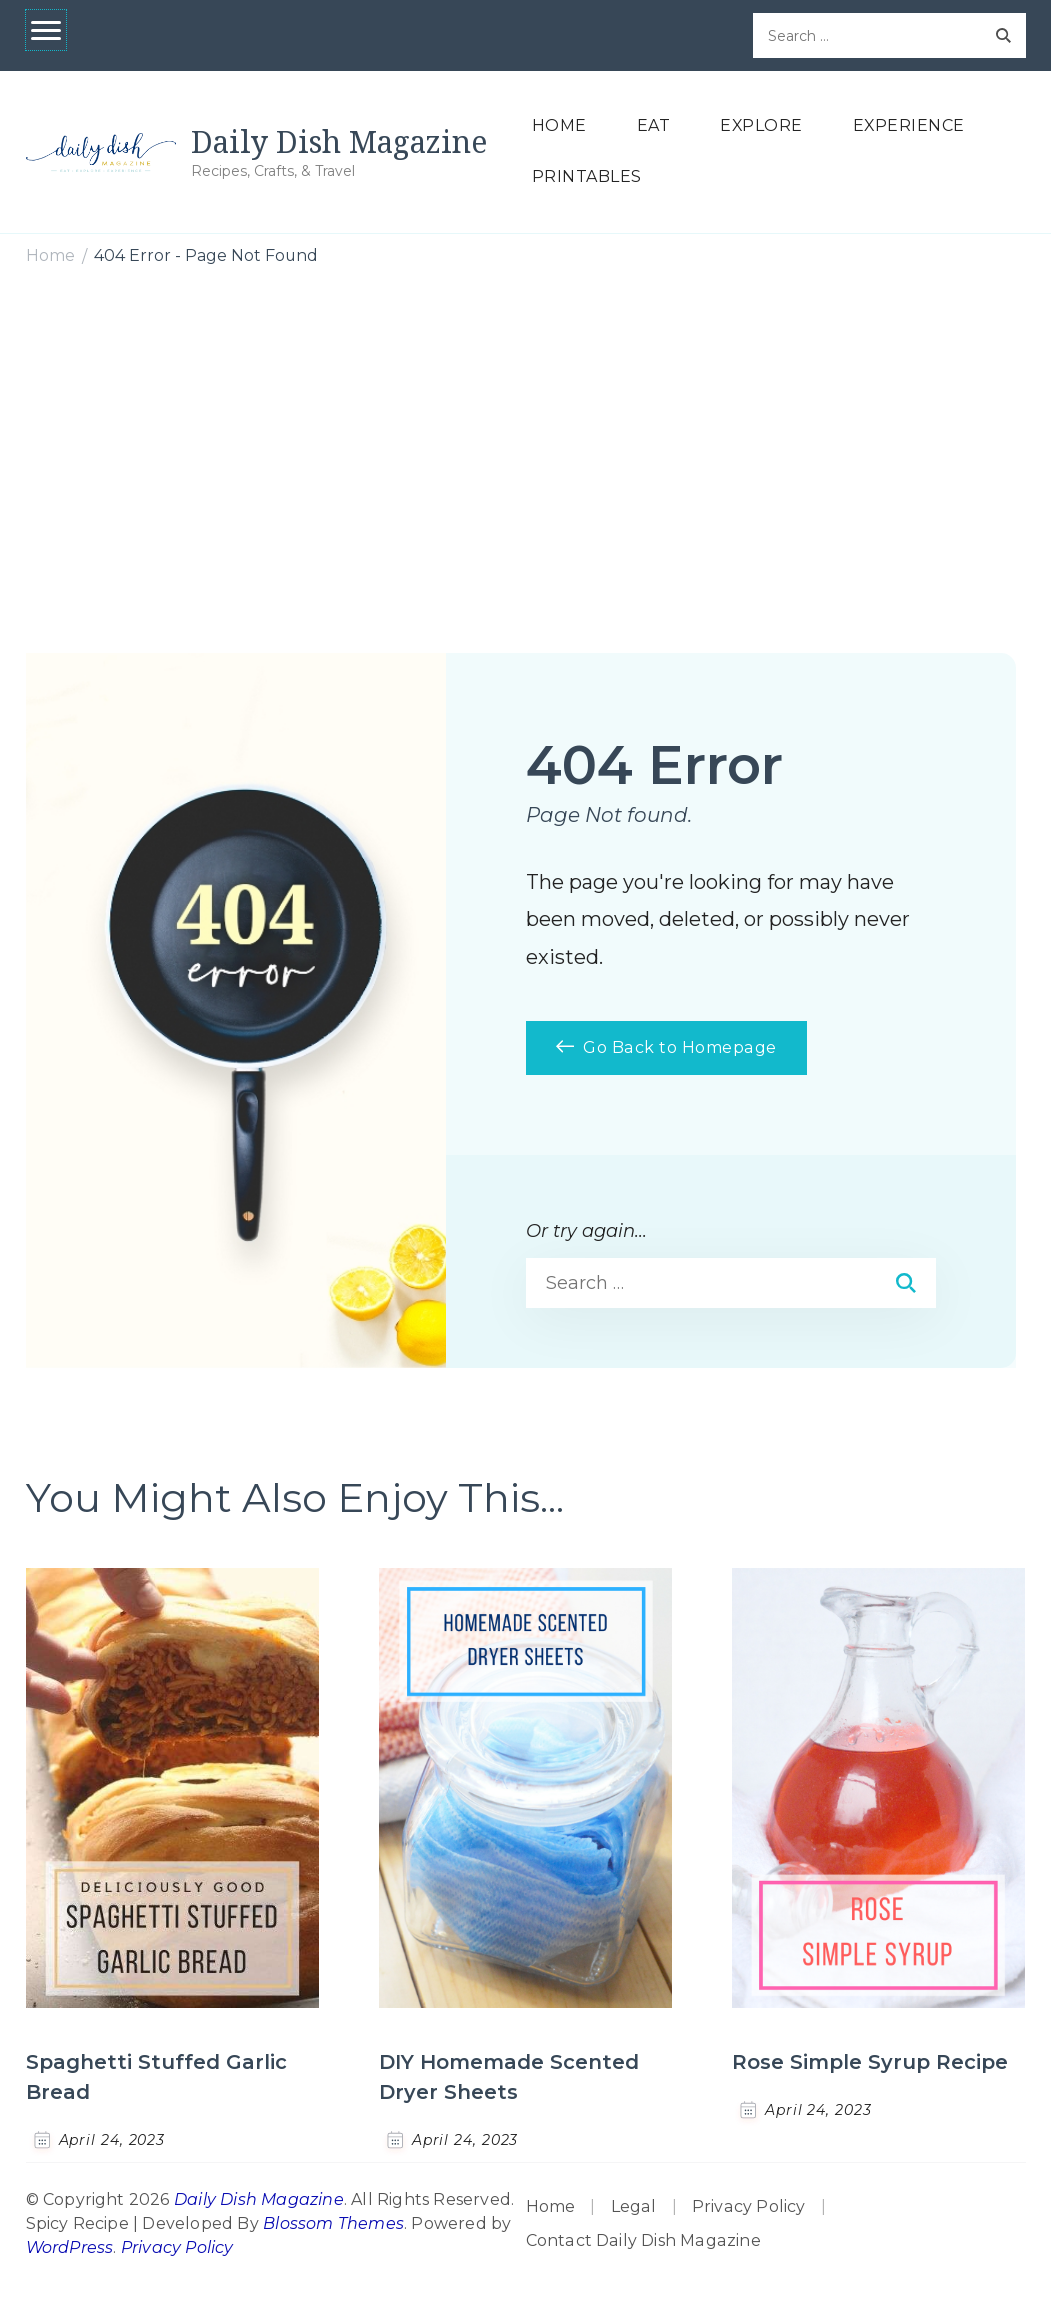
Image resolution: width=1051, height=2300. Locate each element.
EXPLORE (761, 125)
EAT (654, 125)
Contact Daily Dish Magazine (643, 2240)
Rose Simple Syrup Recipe (870, 2062)
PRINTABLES (587, 176)
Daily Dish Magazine (339, 141)
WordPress (70, 2247)
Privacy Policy (177, 2247)
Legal (634, 2206)
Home (551, 2206)
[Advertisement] (526, 433)
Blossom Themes (333, 2223)
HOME (559, 125)
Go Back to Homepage (666, 1047)
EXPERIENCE (909, 125)
